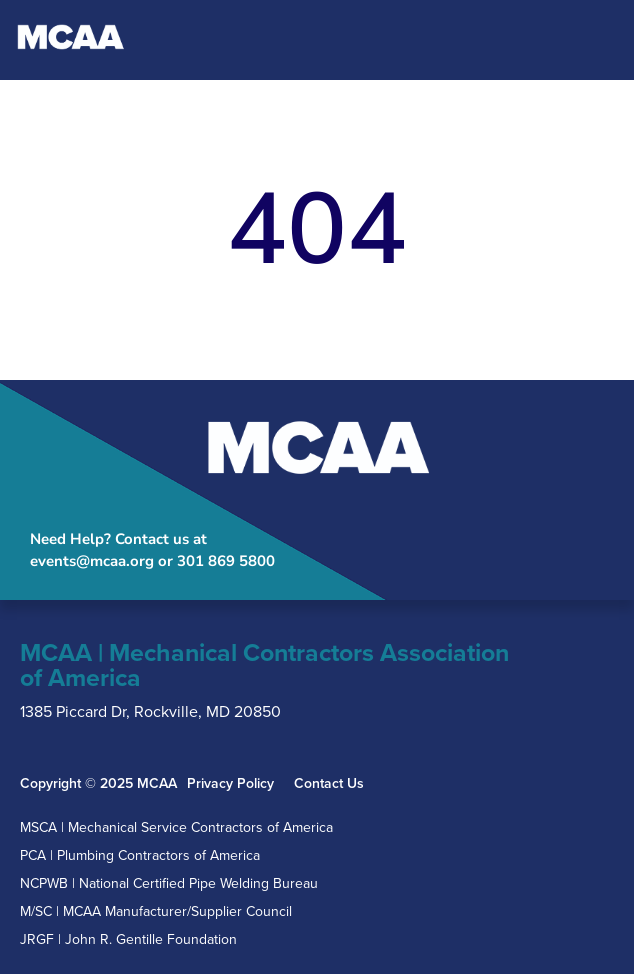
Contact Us (329, 784)
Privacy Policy (230, 784)
